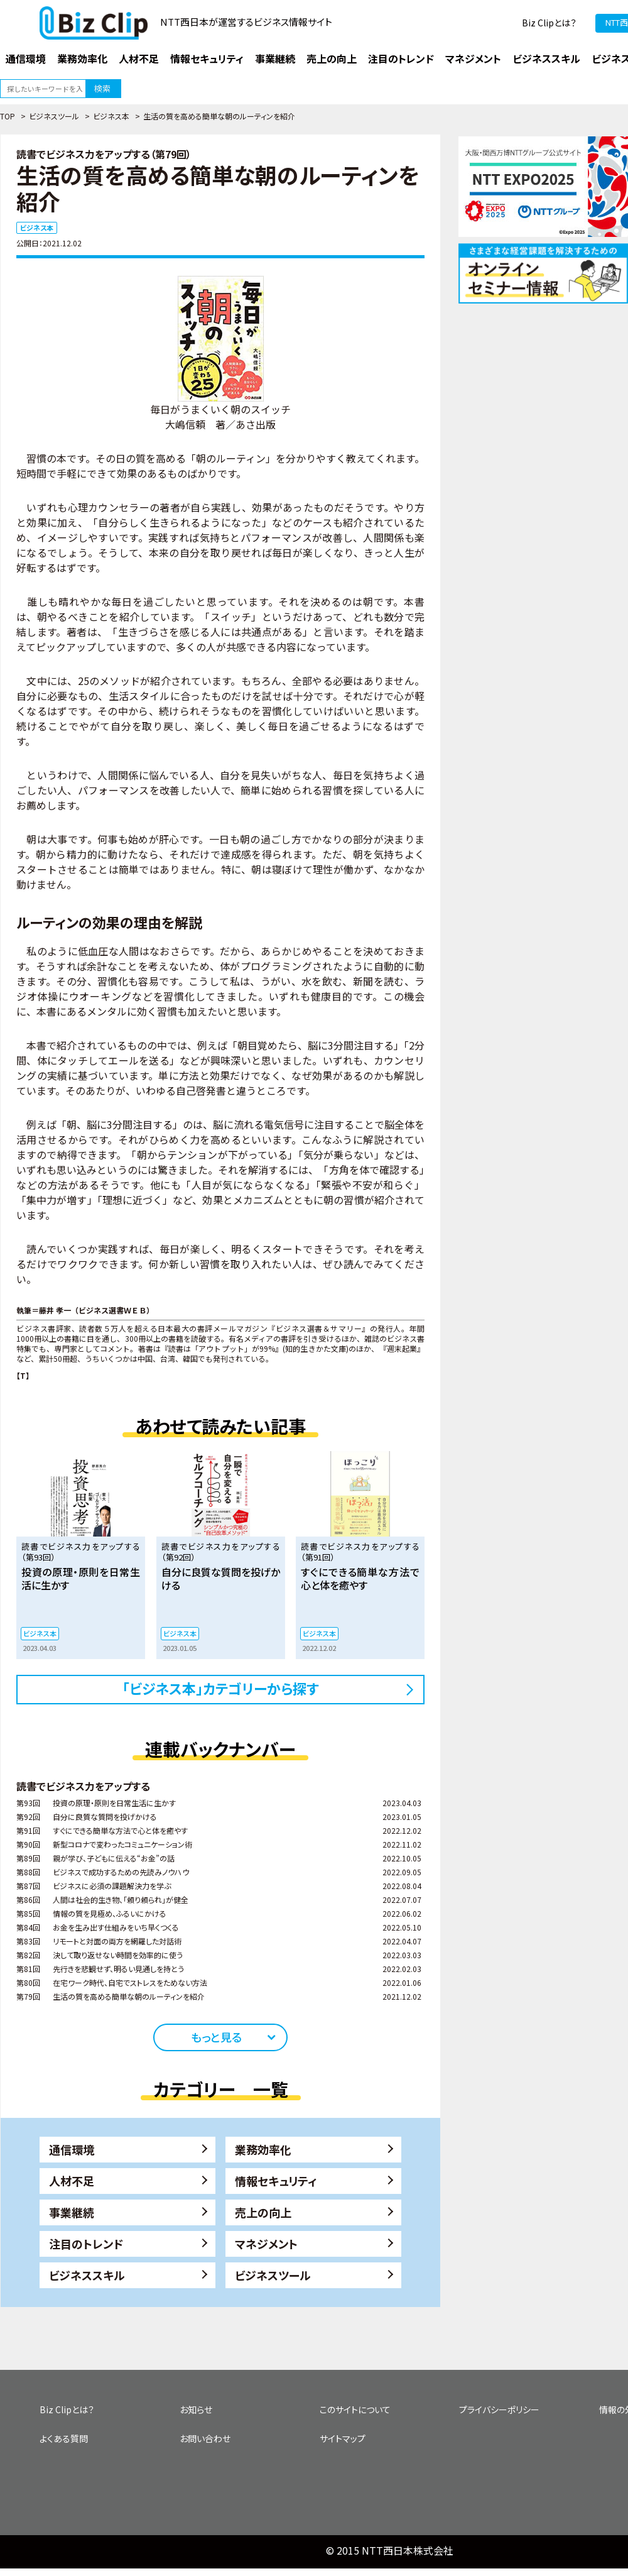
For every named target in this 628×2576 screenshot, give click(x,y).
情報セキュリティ (276, 2181)
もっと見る (216, 2037)
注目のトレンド (86, 2243)
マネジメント (266, 2243)
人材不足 (71, 2181)
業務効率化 (263, 2149)
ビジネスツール (54, 116)
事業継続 (71, 2212)
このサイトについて (355, 2409)
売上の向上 (263, 2212)
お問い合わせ (205, 2438)
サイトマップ (342, 2438)
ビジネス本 (111, 116)
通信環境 (71, 2149)
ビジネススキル (87, 2275)
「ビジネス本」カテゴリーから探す (220, 1688)
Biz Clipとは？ (549, 22)
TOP (7, 116)
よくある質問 (64, 2438)
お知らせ (196, 2409)
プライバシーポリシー (499, 2409)
